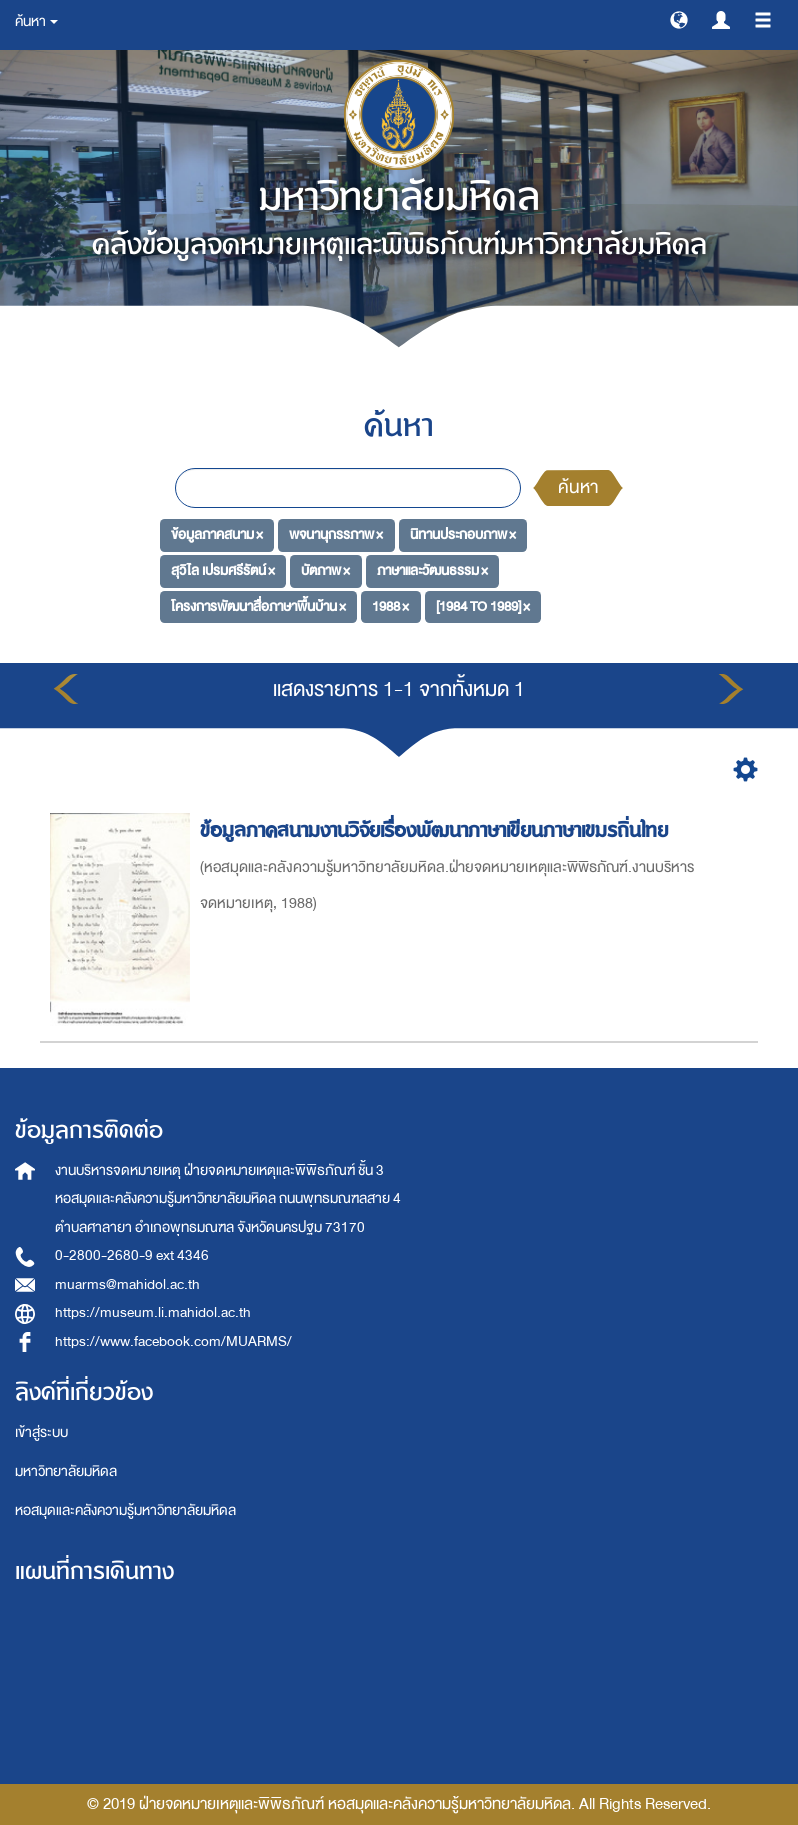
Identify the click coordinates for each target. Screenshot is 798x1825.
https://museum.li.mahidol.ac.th (153, 1312)
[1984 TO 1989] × (483, 606)
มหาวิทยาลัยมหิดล (66, 1471)
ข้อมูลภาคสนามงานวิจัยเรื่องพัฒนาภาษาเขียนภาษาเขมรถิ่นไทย (437, 830)
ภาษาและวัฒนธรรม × (432, 570)
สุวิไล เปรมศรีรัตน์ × (223, 570)
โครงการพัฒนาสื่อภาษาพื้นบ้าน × (258, 606)
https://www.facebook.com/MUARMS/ (173, 1341)
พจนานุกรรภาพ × (336, 534)
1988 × (390, 606)
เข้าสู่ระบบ (41, 1432)
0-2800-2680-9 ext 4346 (132, 1255)
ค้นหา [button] (36, 21)
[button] (679, 19)
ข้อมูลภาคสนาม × (217, 534)
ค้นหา (578, 487)
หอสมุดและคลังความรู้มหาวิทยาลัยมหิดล (125, 1510)
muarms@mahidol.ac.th (127, 1284)
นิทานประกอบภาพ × (463, 534)
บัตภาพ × (325, 570)
